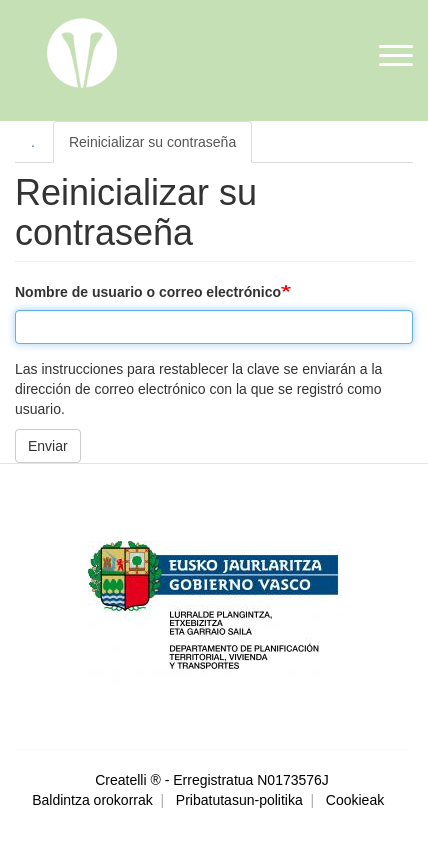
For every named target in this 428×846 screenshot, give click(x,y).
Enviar (48, 446)
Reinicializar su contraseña (152, 142)
